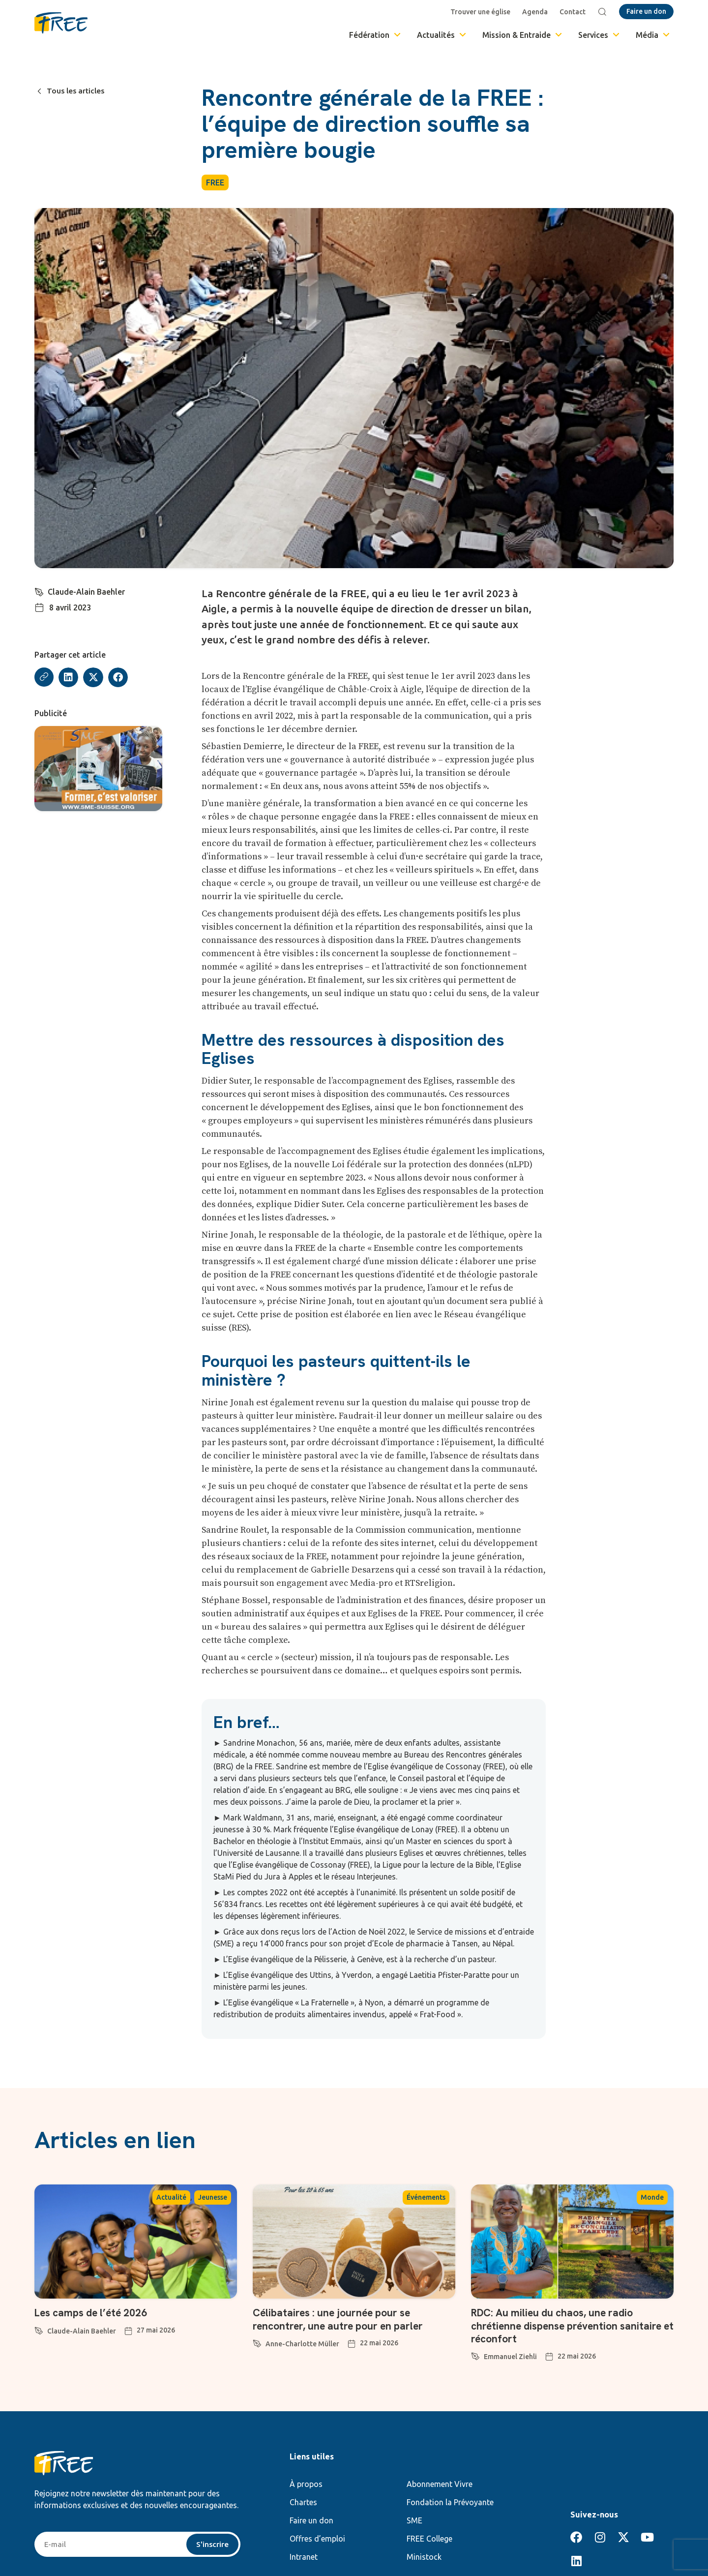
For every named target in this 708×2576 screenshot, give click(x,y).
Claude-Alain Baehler (86, 591)
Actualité (171, 2197)
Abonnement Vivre (439, 2484)
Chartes (303, 2502)
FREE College (429, 2538)
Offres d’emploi (317, 2538)
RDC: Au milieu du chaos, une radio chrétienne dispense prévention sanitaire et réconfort (571, 2325)
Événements (426, 2197)
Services (599, 35)
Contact (573, 12)
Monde (652, 2197)
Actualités (442, 35)
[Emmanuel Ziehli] (475, 2354)
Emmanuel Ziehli (510, 2357)
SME (414, 2520)
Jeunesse (212, 2197)
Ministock (424, 2556)
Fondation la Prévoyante (450, 2502)
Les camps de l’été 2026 (93, 2312)
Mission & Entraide (522, 35)
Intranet (304, 2556)
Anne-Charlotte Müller (302, 2344)
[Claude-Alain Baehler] (39, 591)
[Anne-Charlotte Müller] (257, 2341)
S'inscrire (212, 2544)
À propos (306, 2484)
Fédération (375, 35)
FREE (215, 182)
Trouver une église (481, 12)
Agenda (536, 12)
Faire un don (311, 2520)
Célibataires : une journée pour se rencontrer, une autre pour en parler (342, 2319)
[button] (69, 677)
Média (653, 35)
